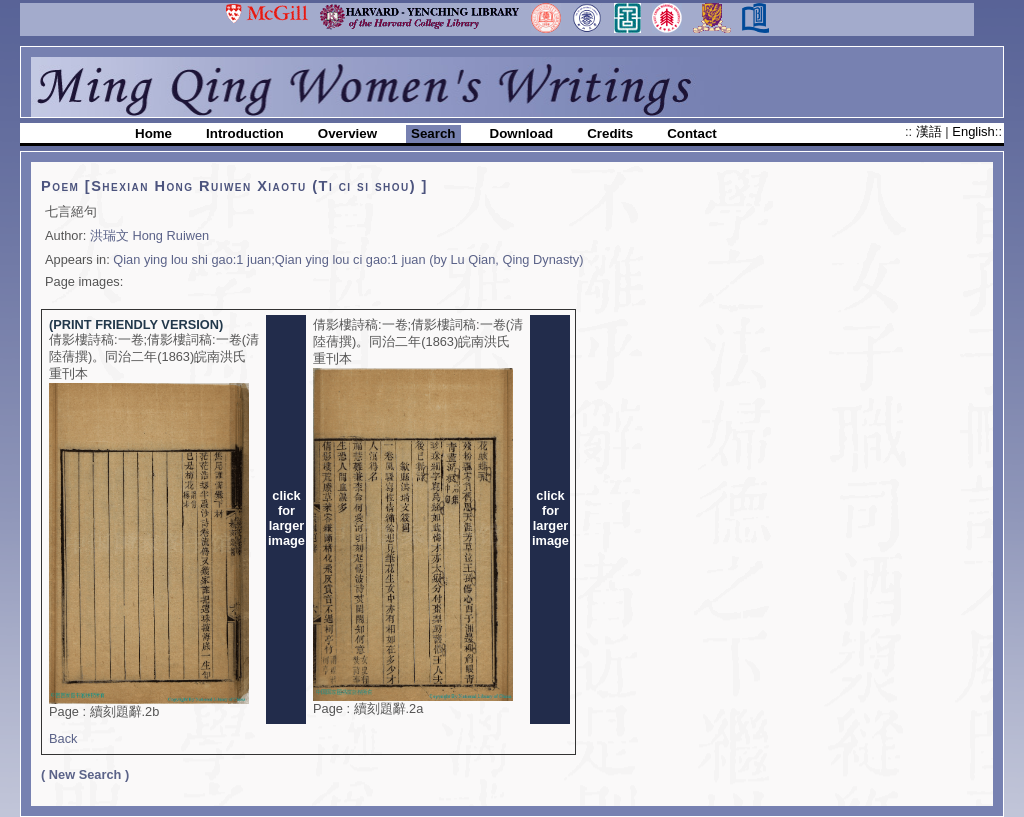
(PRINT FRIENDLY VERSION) (136, 324)
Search (433, 133)
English (973, 131)
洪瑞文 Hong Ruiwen (149, 235)
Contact (692, 133)
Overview (347, 133)
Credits (610, 133)
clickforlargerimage (286, 518)
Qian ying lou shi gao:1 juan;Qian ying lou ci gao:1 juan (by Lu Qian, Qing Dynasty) (348, 259)
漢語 (931, 131)
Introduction (245, 133)
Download (522, 133)
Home (153, 133)
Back (63, 738)
